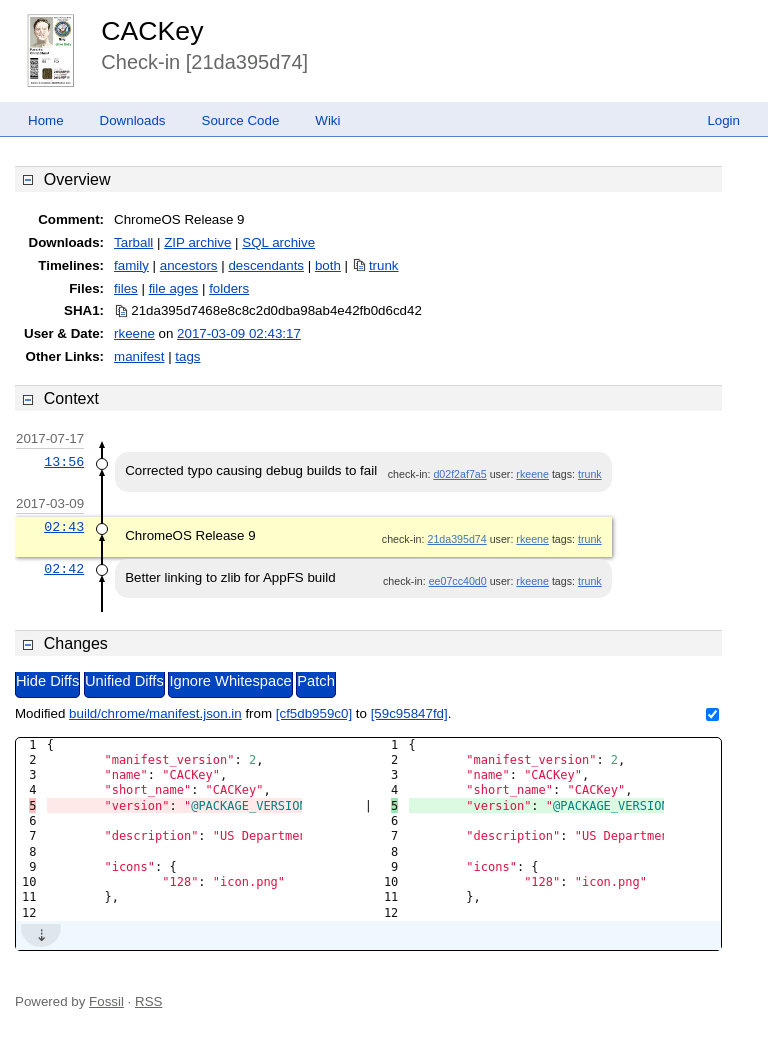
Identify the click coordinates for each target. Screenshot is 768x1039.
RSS (148, 1001)
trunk (384, 265)
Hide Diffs (47, 681)
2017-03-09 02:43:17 (239, 333)
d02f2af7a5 (459, 474)
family (131, 265)
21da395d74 (456, 539)
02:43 (64, 527)
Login (723, 120)
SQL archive (278, 242)
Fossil (106, 1001)
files (126, 288)
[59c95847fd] (409, 713)
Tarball (133, 242)
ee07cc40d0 (458, 581)
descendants (266, 265)
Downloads (133, 120)
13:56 (64, 462)
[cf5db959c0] (314, 713)
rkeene (134, 333)
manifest (139, 356)
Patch (315, 681)
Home (46, 120)
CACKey (152, 31)
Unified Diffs (124, 681)
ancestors (189, 265)
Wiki (327, 120)
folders (229, 288)
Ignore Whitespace (230, 681)
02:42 (64, 569)
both (328, 265)
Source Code (241, 120)
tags (187, 356)
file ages (174, 288)
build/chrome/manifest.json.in (155, 713)
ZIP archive (197, 242)
